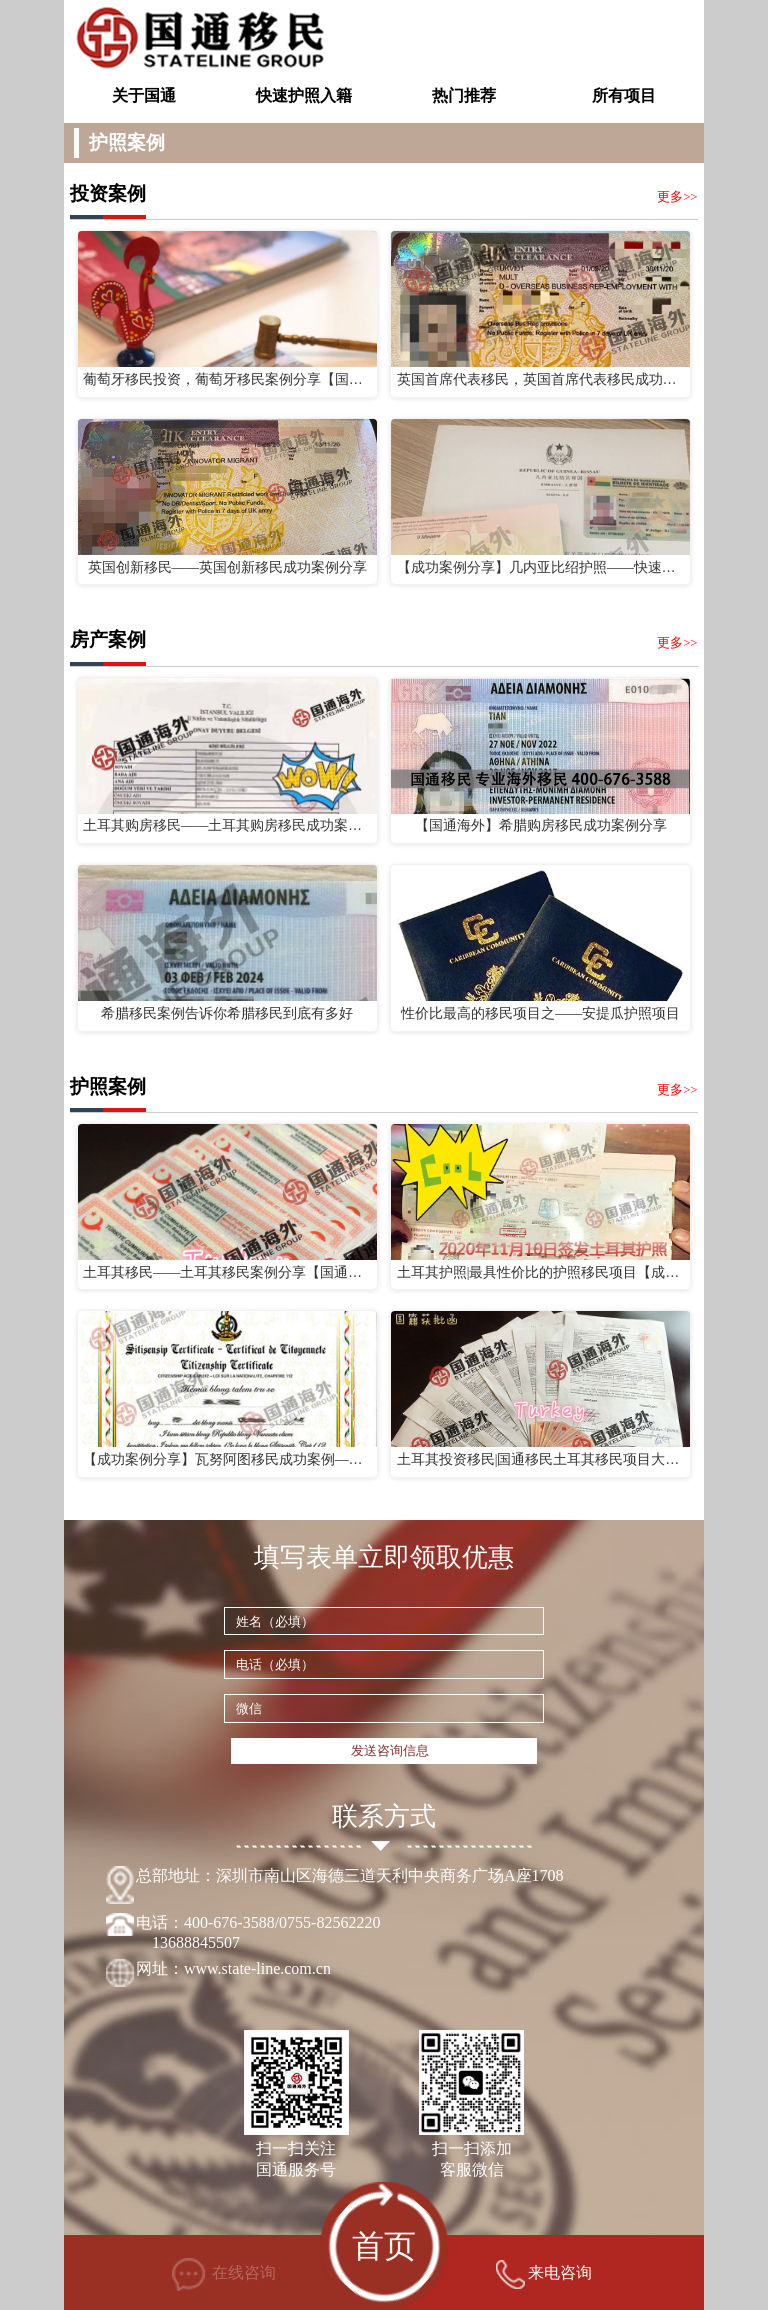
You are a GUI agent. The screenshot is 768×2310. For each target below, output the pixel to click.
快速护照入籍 (304, 95)
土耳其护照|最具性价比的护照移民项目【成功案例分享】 (541, 1272)
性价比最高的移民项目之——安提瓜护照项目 (540, 1013)
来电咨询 (544, 2274)
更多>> (677, 197)
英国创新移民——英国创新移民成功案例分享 (227, 567)
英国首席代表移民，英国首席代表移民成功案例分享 (541, 379)
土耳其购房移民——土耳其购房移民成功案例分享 (227, 825)
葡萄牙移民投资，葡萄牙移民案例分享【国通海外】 (227, 379)
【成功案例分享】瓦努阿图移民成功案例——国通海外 (227, 1459)
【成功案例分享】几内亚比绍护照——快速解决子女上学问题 (541, 567)
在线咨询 (224, 2274)
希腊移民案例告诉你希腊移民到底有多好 (227, 1013)
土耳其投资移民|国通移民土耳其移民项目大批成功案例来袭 (541, 1459)
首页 (384, 2246)
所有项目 (624, 95)
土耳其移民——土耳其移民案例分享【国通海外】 (227, 1272)
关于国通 (144, 95)
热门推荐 (464, 95)
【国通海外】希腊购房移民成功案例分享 (541, 825)
